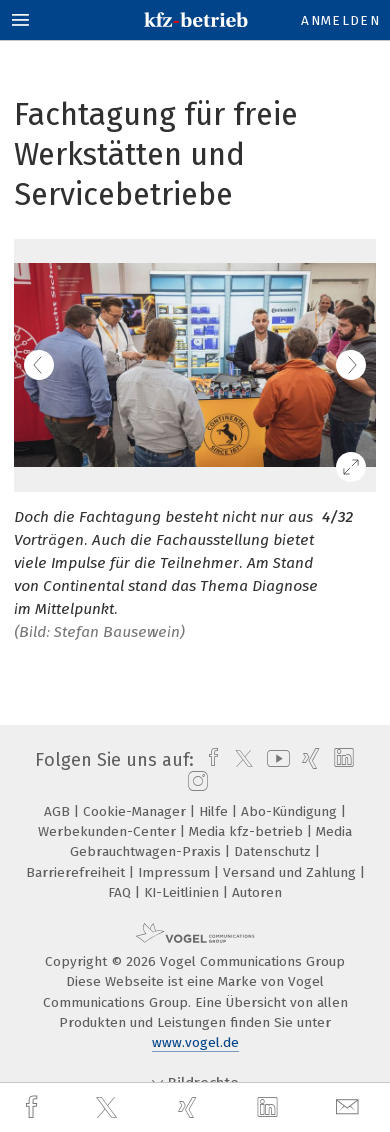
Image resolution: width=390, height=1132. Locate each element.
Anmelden (340, 20)
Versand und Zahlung (291, 872)
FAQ (121, 892)
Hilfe (215, 811)
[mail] (350, 1107)
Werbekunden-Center (109, 831)
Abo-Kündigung (291, 811)
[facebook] (34, 1107)
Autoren (257, 892)
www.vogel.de (195, 1042)
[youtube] (275, 760)
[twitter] (109, 1108)
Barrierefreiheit (77, 872)
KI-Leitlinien (183, 892)
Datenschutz (274, 851)
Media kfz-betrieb (248, 831)
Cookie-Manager (136, 811)
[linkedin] (270, 1108)
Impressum (176, 872)
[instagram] (195, 782)
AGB (59, 811)
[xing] (190, 1107)
